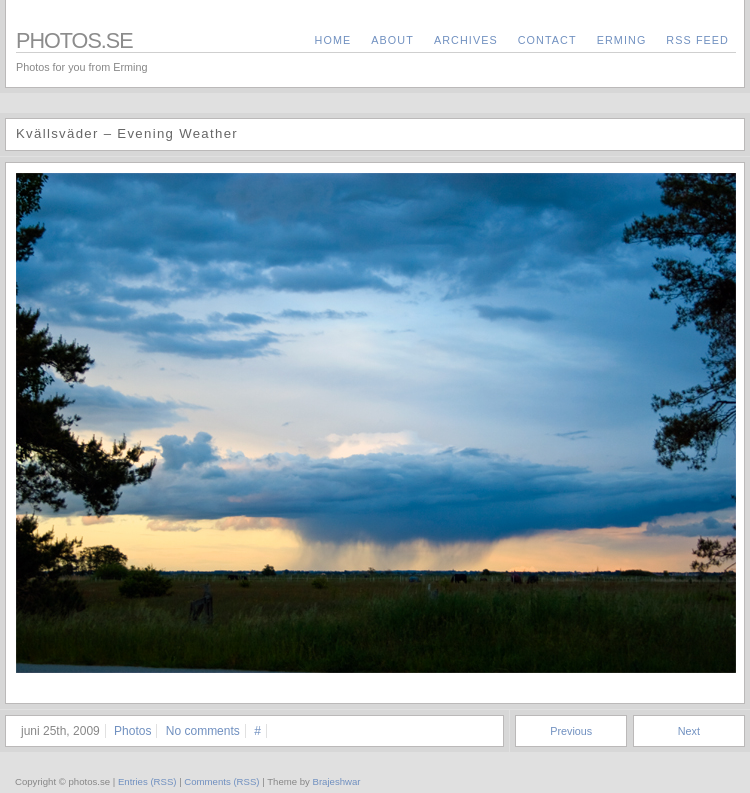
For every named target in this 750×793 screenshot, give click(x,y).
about (392, 40)
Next (689, 731)
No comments (203, 731)
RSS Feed (697, 40)
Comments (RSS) (221, 781)
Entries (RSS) (147, 781)
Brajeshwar (337, 781)
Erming (622, 40)
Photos (132, 731)
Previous (571, 731)
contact (547, 40)
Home (333, 40)
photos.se (74, 40)
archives (466, 40)
